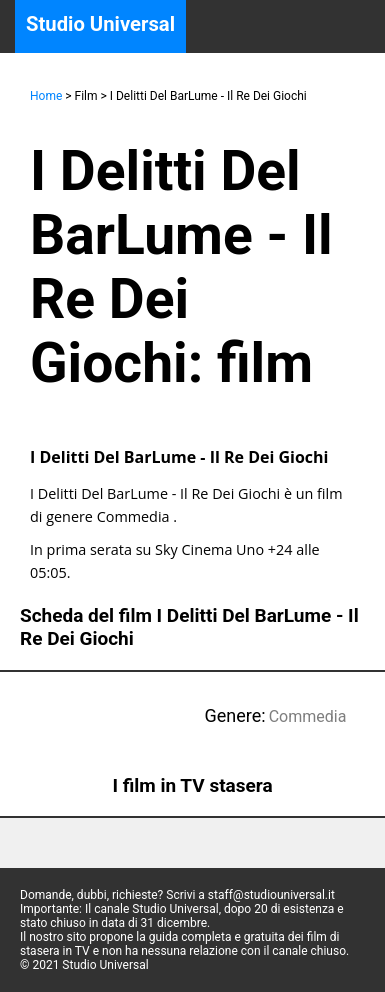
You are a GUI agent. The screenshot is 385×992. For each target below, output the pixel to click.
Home (46, 96)
